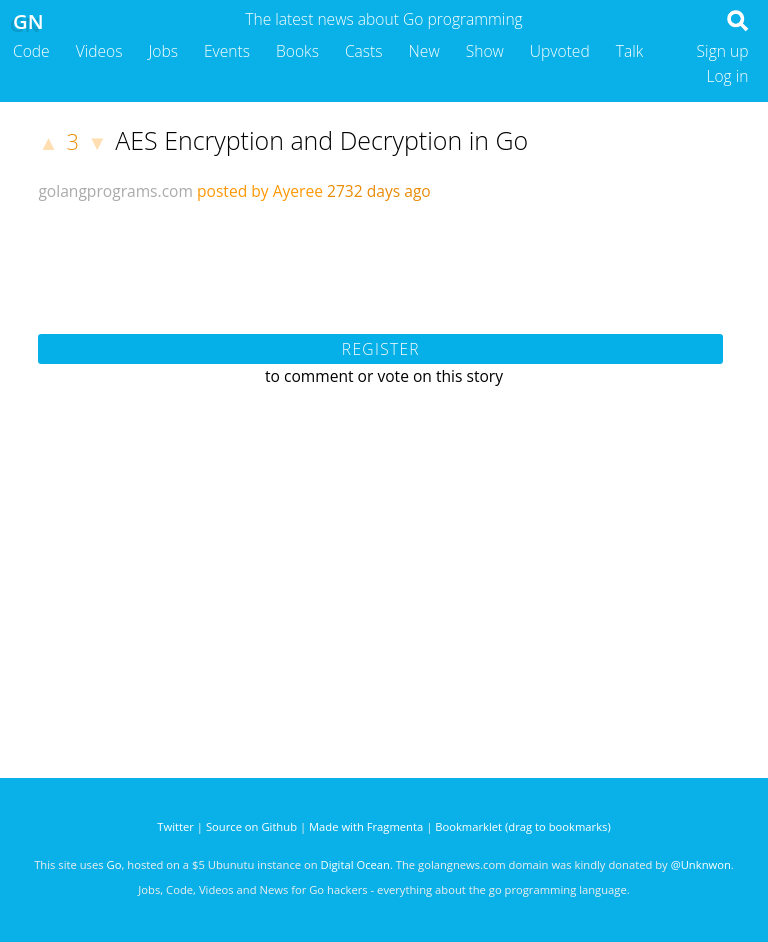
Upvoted (560, 51)
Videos (99, 51)
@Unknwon (701, 864)
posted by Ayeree (260, 191)
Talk (630, 51)
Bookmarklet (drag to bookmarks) (522, 826)
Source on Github (251, 826)
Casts (364, 51)
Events (227, 51)
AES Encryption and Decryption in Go (321, 140)
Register (381, 349)
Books (297, 51)
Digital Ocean (355, 864)
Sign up (723, 51)
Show (485, 51)
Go (114, 864)
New (424, 51)
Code (31, 51)
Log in (727, 76)
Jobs (163, 51)
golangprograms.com (115, 191)
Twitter (175, 826)
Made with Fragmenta (366, 826)
